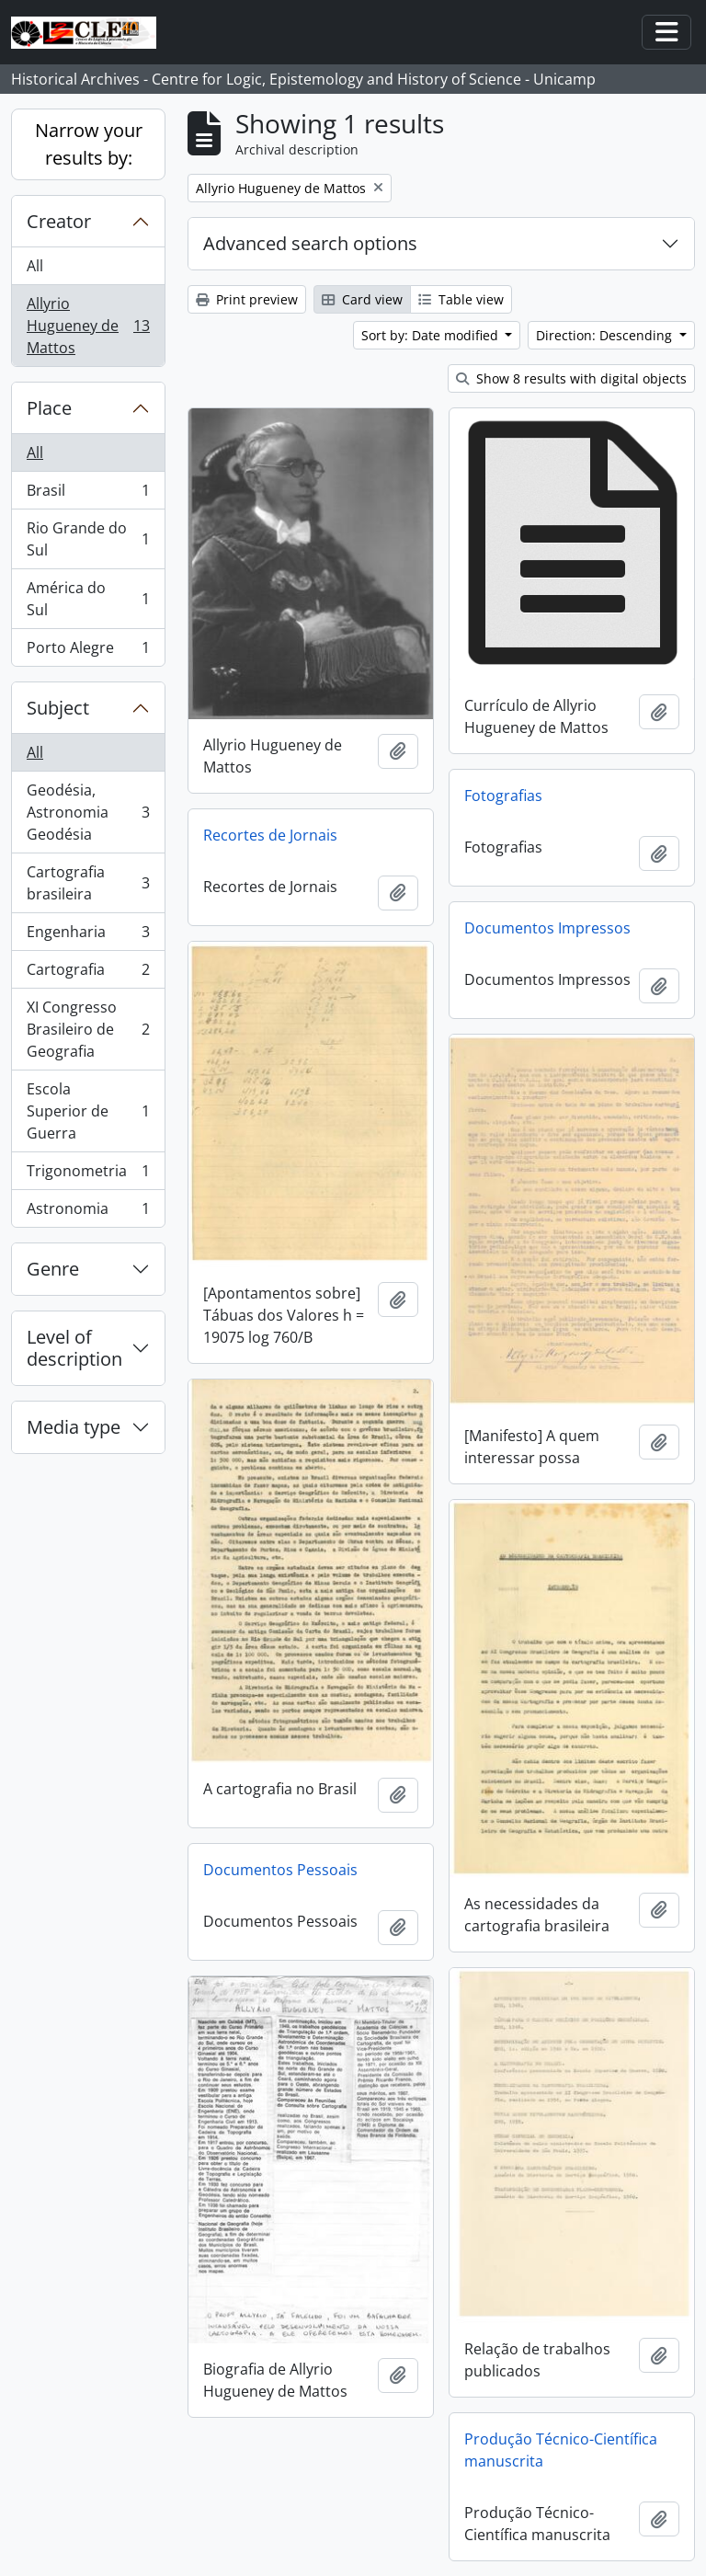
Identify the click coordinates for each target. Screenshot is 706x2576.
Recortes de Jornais (270, 835)
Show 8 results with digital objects (571, 378)
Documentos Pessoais (280, 1870)
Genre (53, 1268)
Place (49, 407)
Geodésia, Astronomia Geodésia (88, 812)
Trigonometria (88, 1175)
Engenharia (88, 936)
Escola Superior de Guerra (88, 1111)
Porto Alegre (88, 651)
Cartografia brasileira (88, 883)
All (35, 266)
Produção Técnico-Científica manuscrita (560, 2450)
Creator (59, 221)
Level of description (74, 1347)
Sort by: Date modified (431, 335)
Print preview (247, 299)
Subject (58, 707)
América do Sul (88, 599)
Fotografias (503, 795)
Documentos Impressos (547, 928)
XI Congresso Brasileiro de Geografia (88, 1029)
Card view (362, 299)
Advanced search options (310, 243)
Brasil (88, 494)
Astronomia (88, 1212)
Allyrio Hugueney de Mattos (88, 325)
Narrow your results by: (88, 144)
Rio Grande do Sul (88, 539)
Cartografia (88, 973)
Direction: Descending (606, 335)
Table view (461, 299)
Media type (73, 1426)
